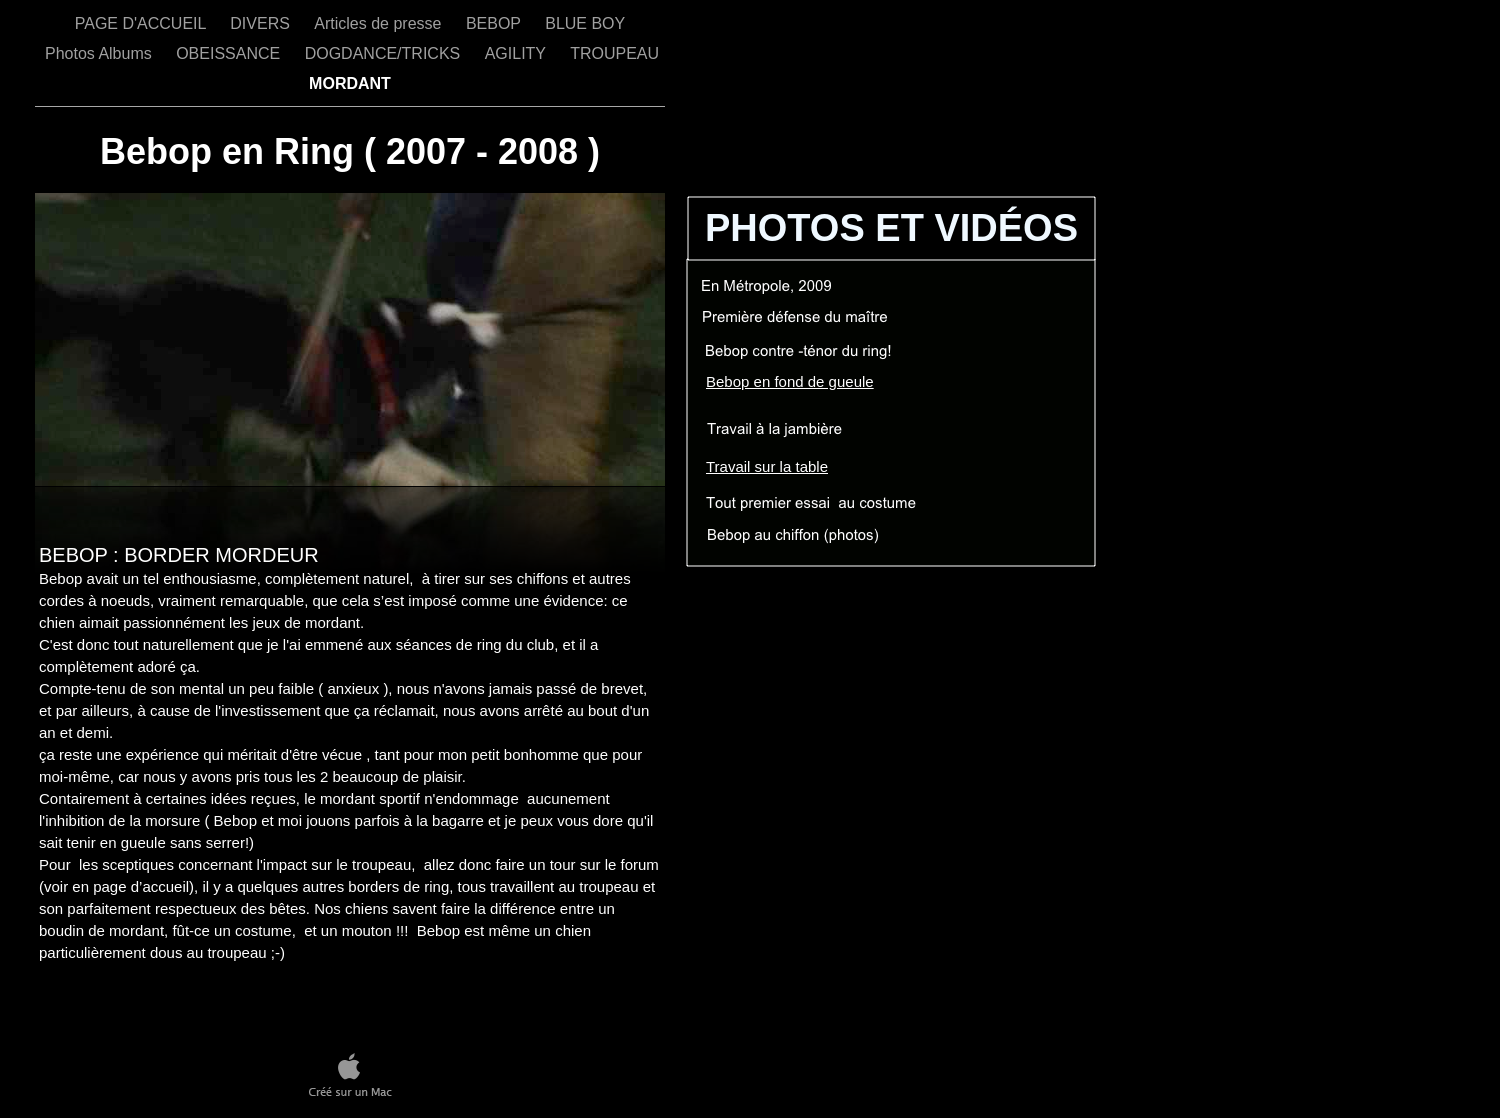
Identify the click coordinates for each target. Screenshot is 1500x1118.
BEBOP (495, 23)
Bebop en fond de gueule (790, 381)
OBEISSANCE (230, 53)
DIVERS (262, 23)
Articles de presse (380, 23)
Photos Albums (100, 53)
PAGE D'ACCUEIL (143, 23)
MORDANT (350, 83)
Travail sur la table (767, 466)
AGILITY (518, 53)
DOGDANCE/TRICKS (385, 53)
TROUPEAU (616, 53)
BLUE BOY (585, 23)
